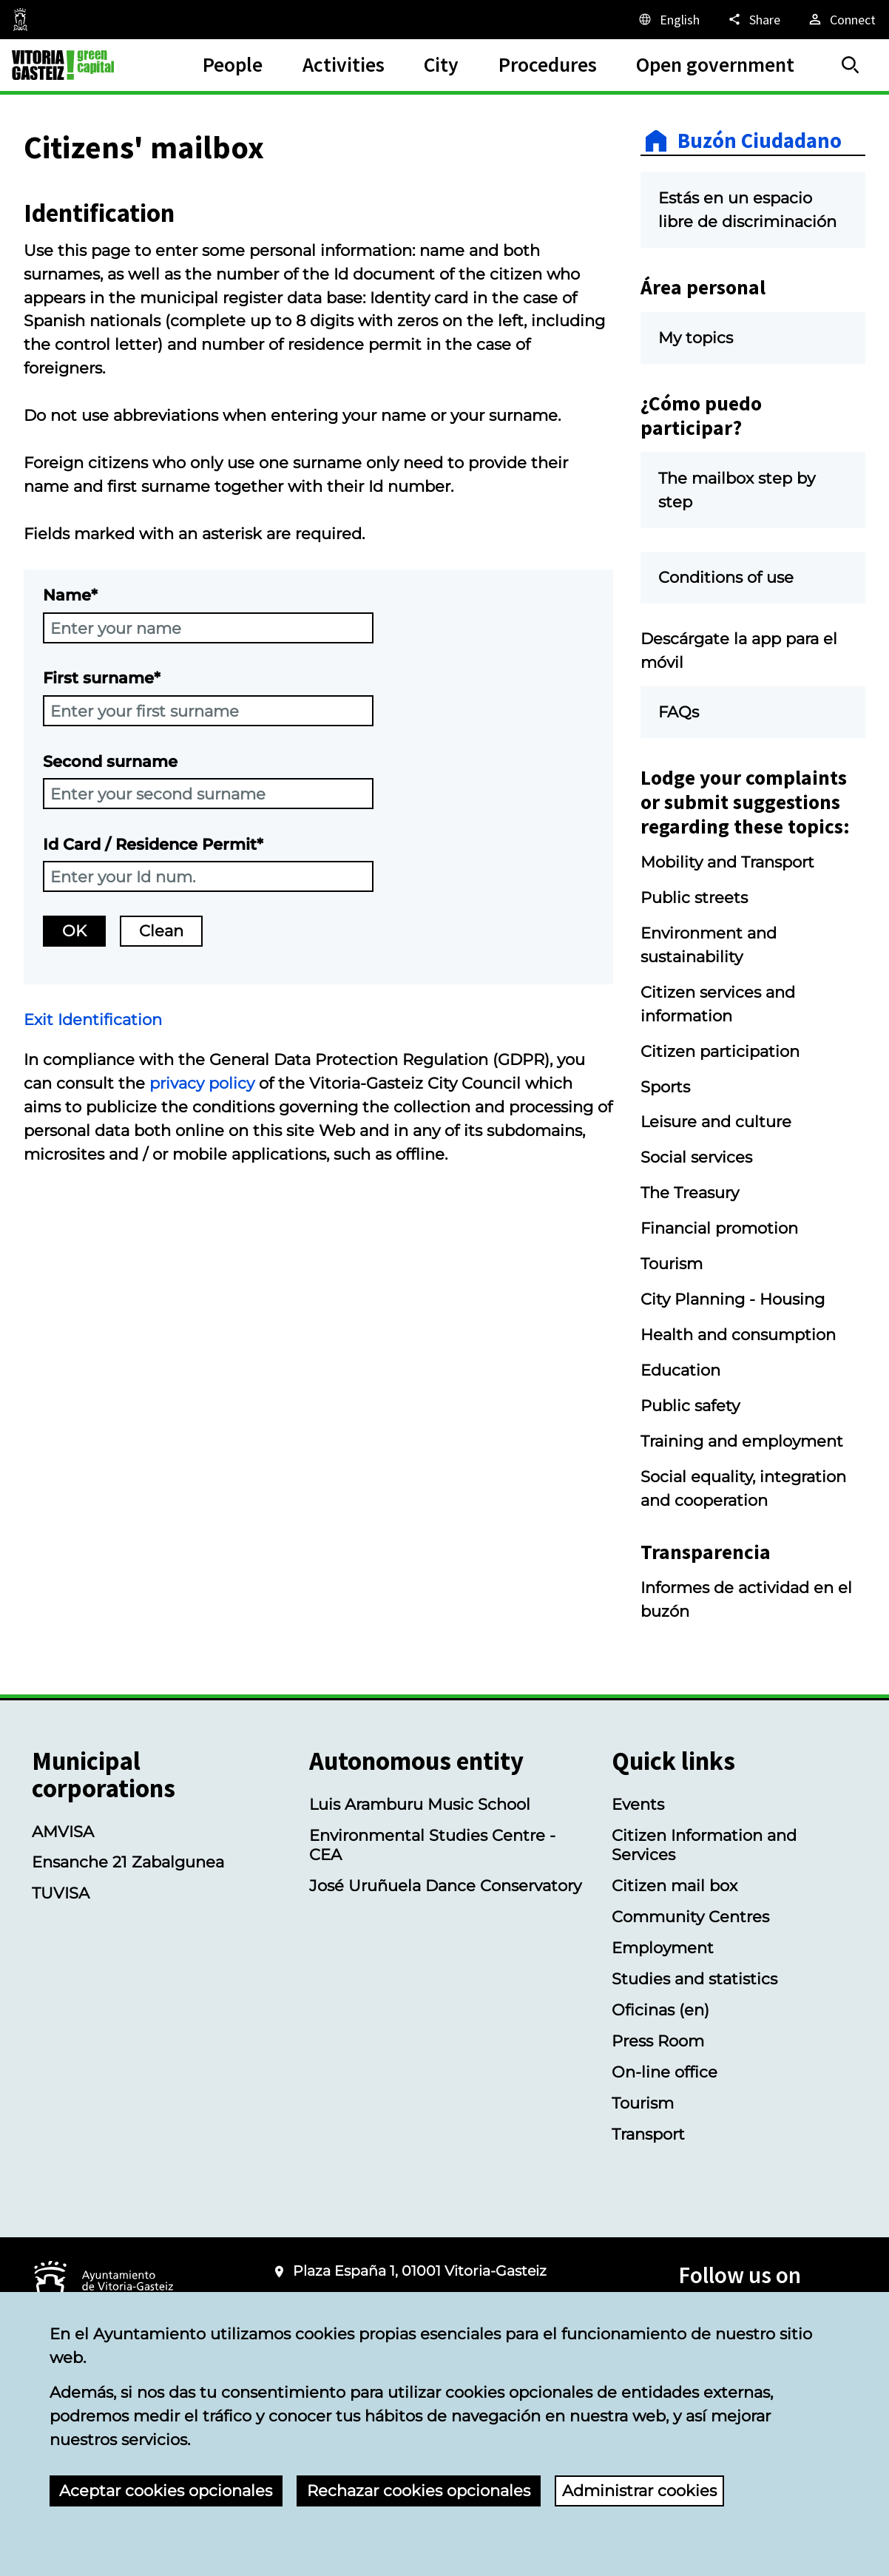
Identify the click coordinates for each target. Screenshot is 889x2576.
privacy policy (201, 1082)
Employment (663, 1947)
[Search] (850, 65)
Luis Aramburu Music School (419, 1803)
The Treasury (689, 1192)
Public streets (694, 897)
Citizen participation (720, 1051)
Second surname (110, 761)
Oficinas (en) (660, 2009)
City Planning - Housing (732, 1298)
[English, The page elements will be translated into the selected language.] (668, 19)
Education (680, 1369)
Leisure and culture (715, 1121)
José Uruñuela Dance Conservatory (445, 1885)
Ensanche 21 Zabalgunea (128, 1861)
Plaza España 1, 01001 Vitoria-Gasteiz (420, 2270)
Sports (665, 1086)
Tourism (671, 1263)
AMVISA (63, 1831)
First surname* (101, 677)
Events (638, 1803)
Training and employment (741, 1440)
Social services (696, 1156)
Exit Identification (93, 1019)
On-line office (664, 2071)
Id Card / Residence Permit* (153, 843)
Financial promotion (719, 1227)
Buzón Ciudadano (759, 141)
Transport (648, 2133)
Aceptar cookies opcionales (165, 2490)
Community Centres (690, 1916)
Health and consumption (738, 1334)
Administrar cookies (639, 2490)
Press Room (658, 2040)
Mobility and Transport (727, 861)
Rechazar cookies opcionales (418, 2490)
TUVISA (60, 1892)
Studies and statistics (694, 1978)
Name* (70, 594)
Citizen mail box (674, 1885)
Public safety (690, 1405)
